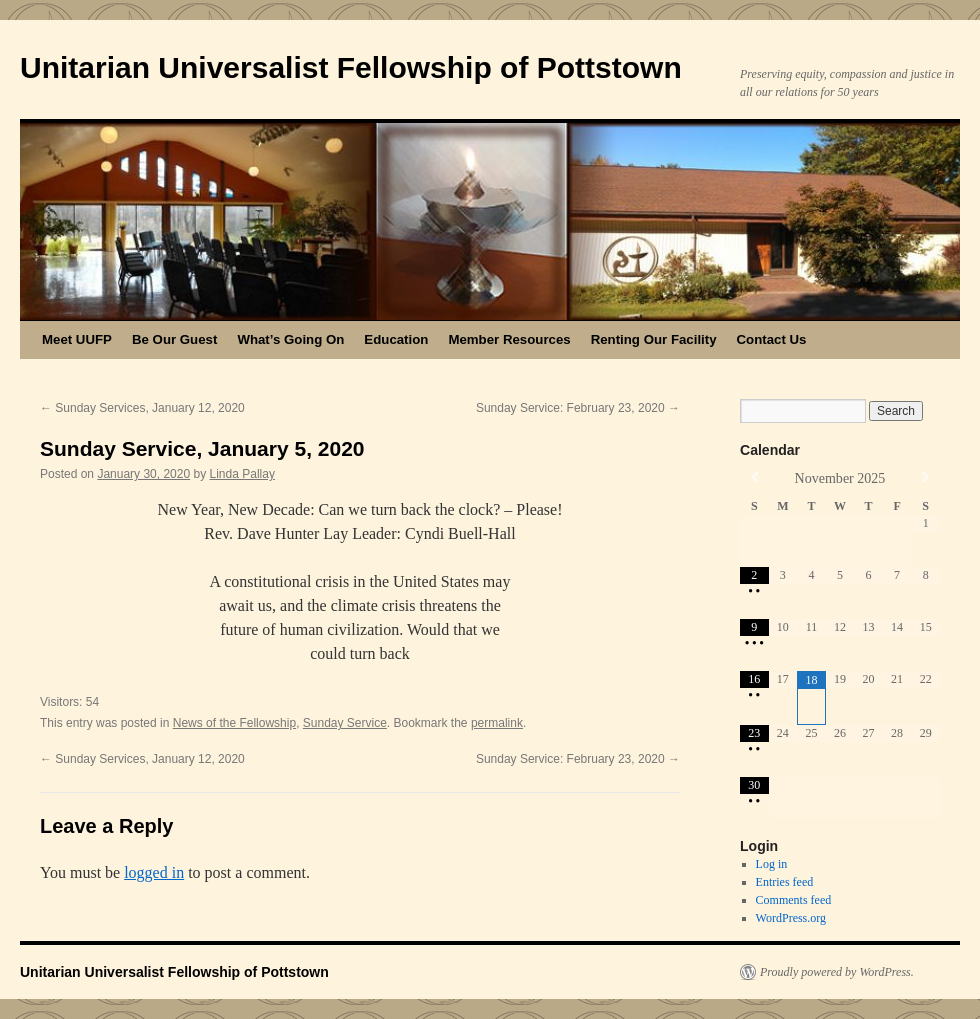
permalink (497, 723)
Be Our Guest (174, 339)
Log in (772, 864)
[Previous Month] (754, 477)
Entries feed (785, 882)
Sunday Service (345, 723)
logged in (154, 872)
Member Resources (509, 339)
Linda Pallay (242, 474)
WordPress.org (791, 918)
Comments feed (794, 900)
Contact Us (772, 339)
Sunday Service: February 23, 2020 (578, 408)
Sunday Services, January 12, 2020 (142, 408)
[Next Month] (925, 477)
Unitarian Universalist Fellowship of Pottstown (351, 67)
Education (396, 339)
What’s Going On (290, 339)
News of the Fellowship (234, 723)
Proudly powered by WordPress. (837, 972)
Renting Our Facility (654, 339)
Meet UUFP (77, 339)
